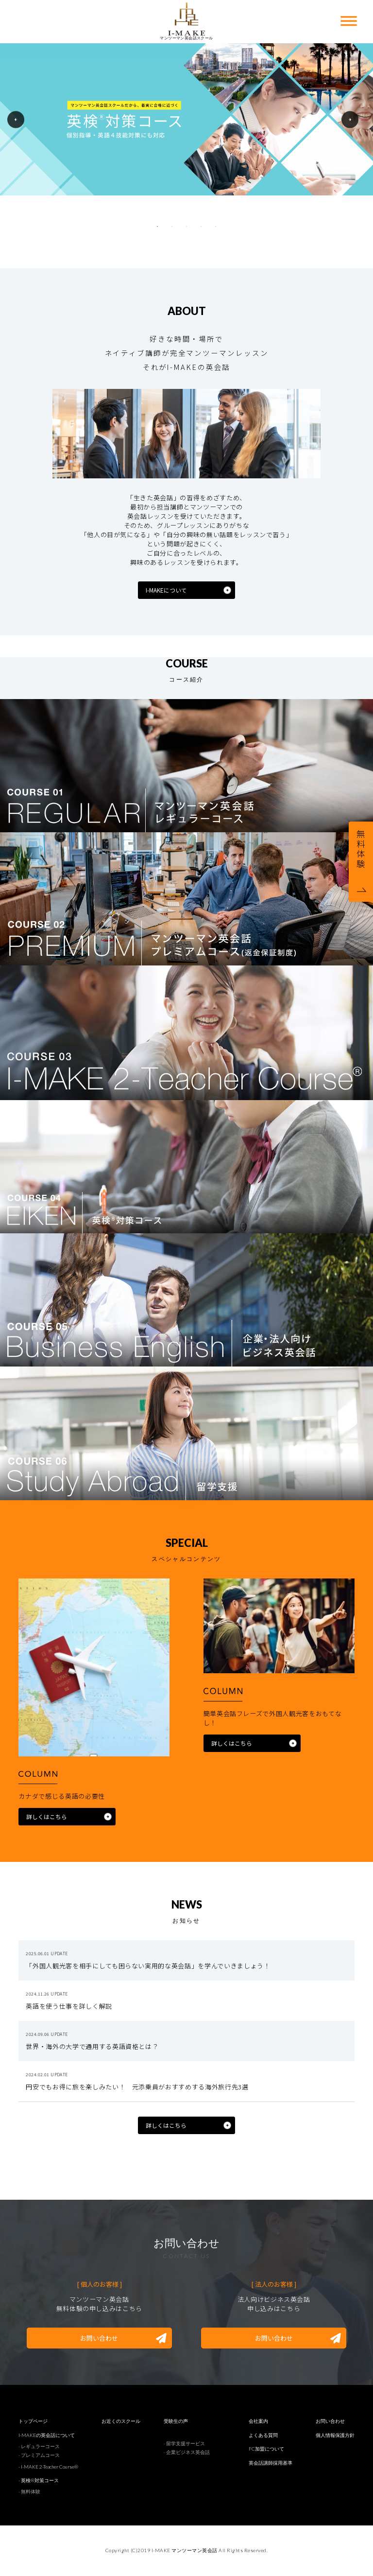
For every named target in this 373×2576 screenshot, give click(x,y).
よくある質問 (263, 2435)
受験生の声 (176, 2421)
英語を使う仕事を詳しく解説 (69, 2006)
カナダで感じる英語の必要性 (61, 1796)
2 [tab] (172, 226)
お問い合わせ (99, 2338)
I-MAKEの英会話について (46, 2435)
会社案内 (258, 2421)
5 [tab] (215, 226)
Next (349, 119)
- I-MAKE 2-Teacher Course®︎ (48, 2467)
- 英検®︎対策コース (38, 2480)
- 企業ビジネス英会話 (187, 2452)
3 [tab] (186, 226)
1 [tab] (157, 226)
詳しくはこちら (46, 1817)
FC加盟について (266, 2449)
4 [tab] (201, 226)
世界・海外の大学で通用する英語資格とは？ (92, 2046)
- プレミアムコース (39, 2455)
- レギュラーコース (39, 2446)
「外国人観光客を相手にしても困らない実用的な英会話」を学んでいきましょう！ (151, 1965)
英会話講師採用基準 (270, 2463)
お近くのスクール (121, 2421)
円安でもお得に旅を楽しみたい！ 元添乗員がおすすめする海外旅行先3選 (137, 2086)
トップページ (33, 2421)
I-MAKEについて (166, 590)
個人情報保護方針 (335, 2435)
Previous (15, 119)
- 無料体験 (29, 2491)
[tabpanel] (186, 119)
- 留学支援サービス (184, 2443)
